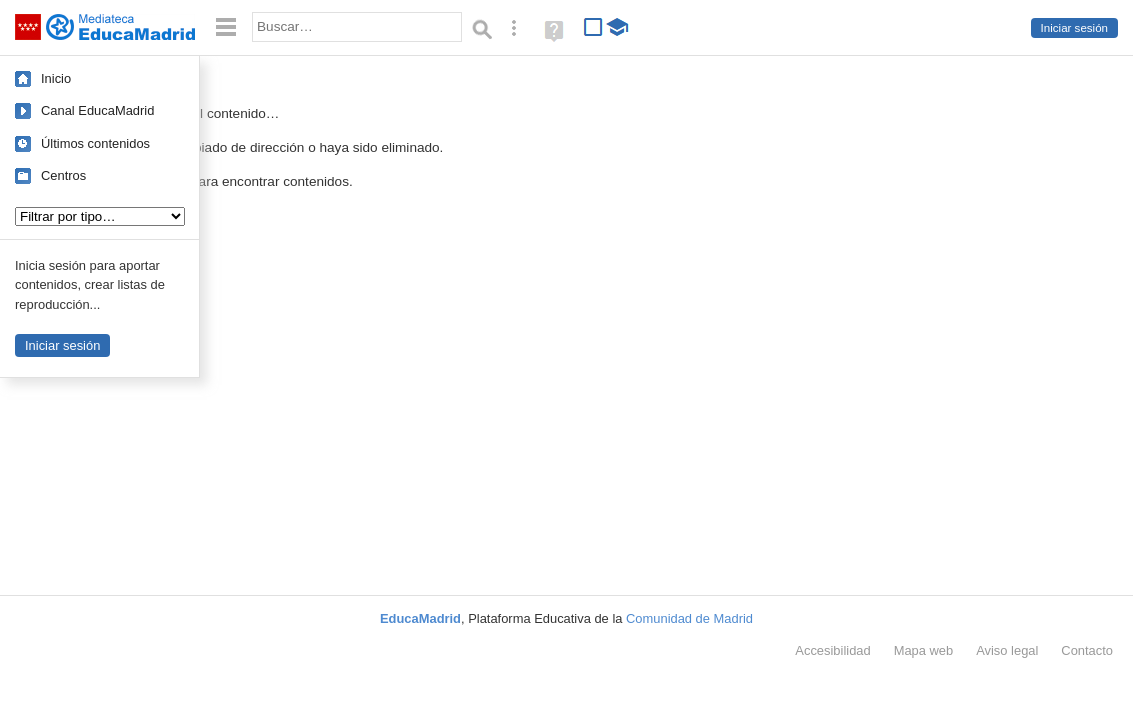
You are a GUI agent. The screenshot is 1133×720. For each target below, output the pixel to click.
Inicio (56, 78)
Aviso (1007, 650)
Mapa (924, 650)
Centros (63, 175)
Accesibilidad (832, 650)
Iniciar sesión (1074, 28)
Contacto (1087, 650)
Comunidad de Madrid (689, 618)
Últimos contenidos (95, 143)
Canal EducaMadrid (97, 110)
